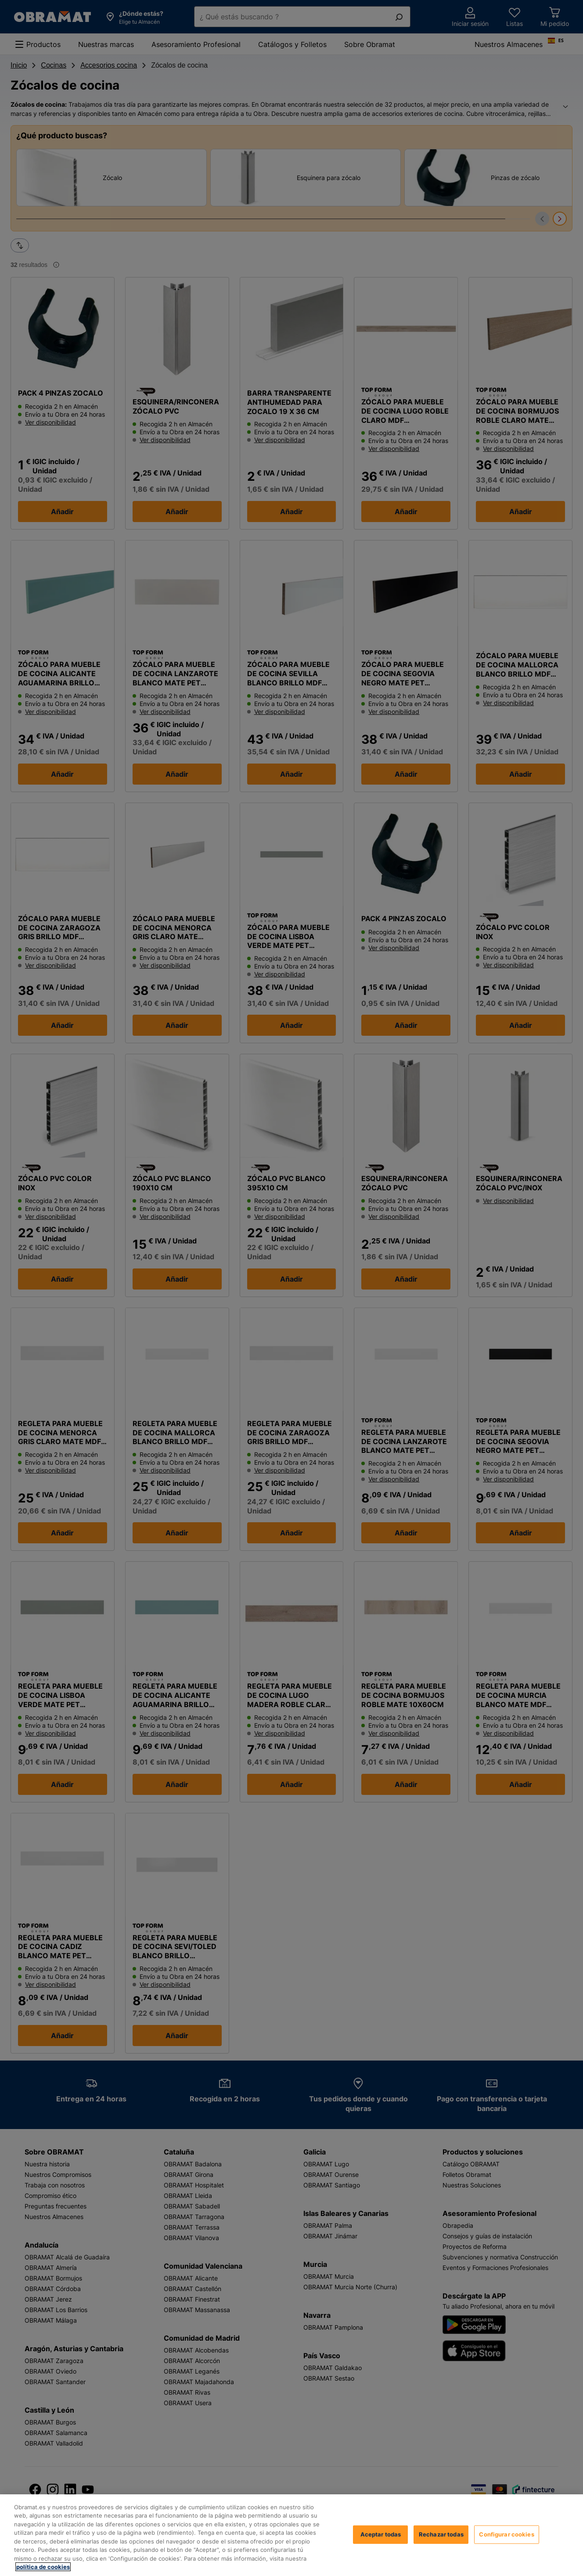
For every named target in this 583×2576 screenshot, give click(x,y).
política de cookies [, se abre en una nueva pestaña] (43, 2566)
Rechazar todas (441, 2534)
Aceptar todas (380, 2534)
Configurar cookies (506, 2534)
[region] (291, 2535)
